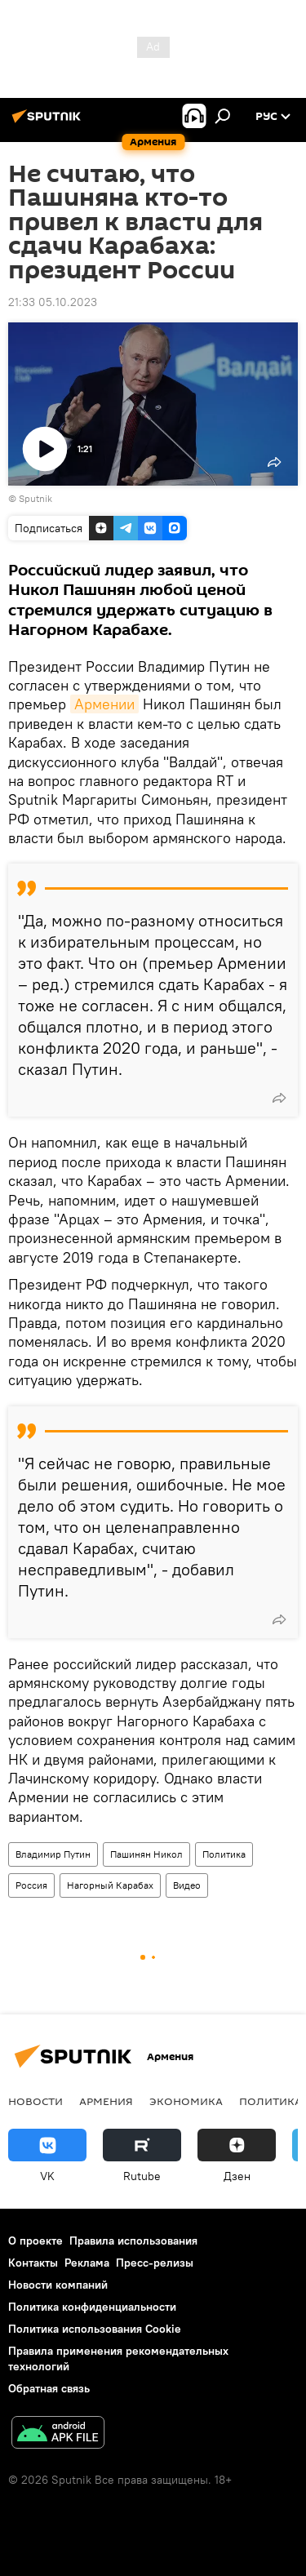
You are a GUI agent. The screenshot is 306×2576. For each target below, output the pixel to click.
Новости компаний (58, 2284)
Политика (224, 1854)
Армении (104, 704)
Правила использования (133, 2240)
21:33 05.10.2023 (52, 302)
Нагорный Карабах (110, 1885)
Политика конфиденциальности (92, 2306)
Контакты (33, 2262)
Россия (31, 1885)
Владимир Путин (53, 1854)
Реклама (86, 2262)
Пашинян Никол (146, 1854)
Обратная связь (49, 2388)
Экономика (186, 2101)
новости (35, 2101)
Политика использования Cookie (94, 2328)
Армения (106, 2101)
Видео (187, 1885)
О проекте (35, 2240)
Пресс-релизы (154, 2262)
